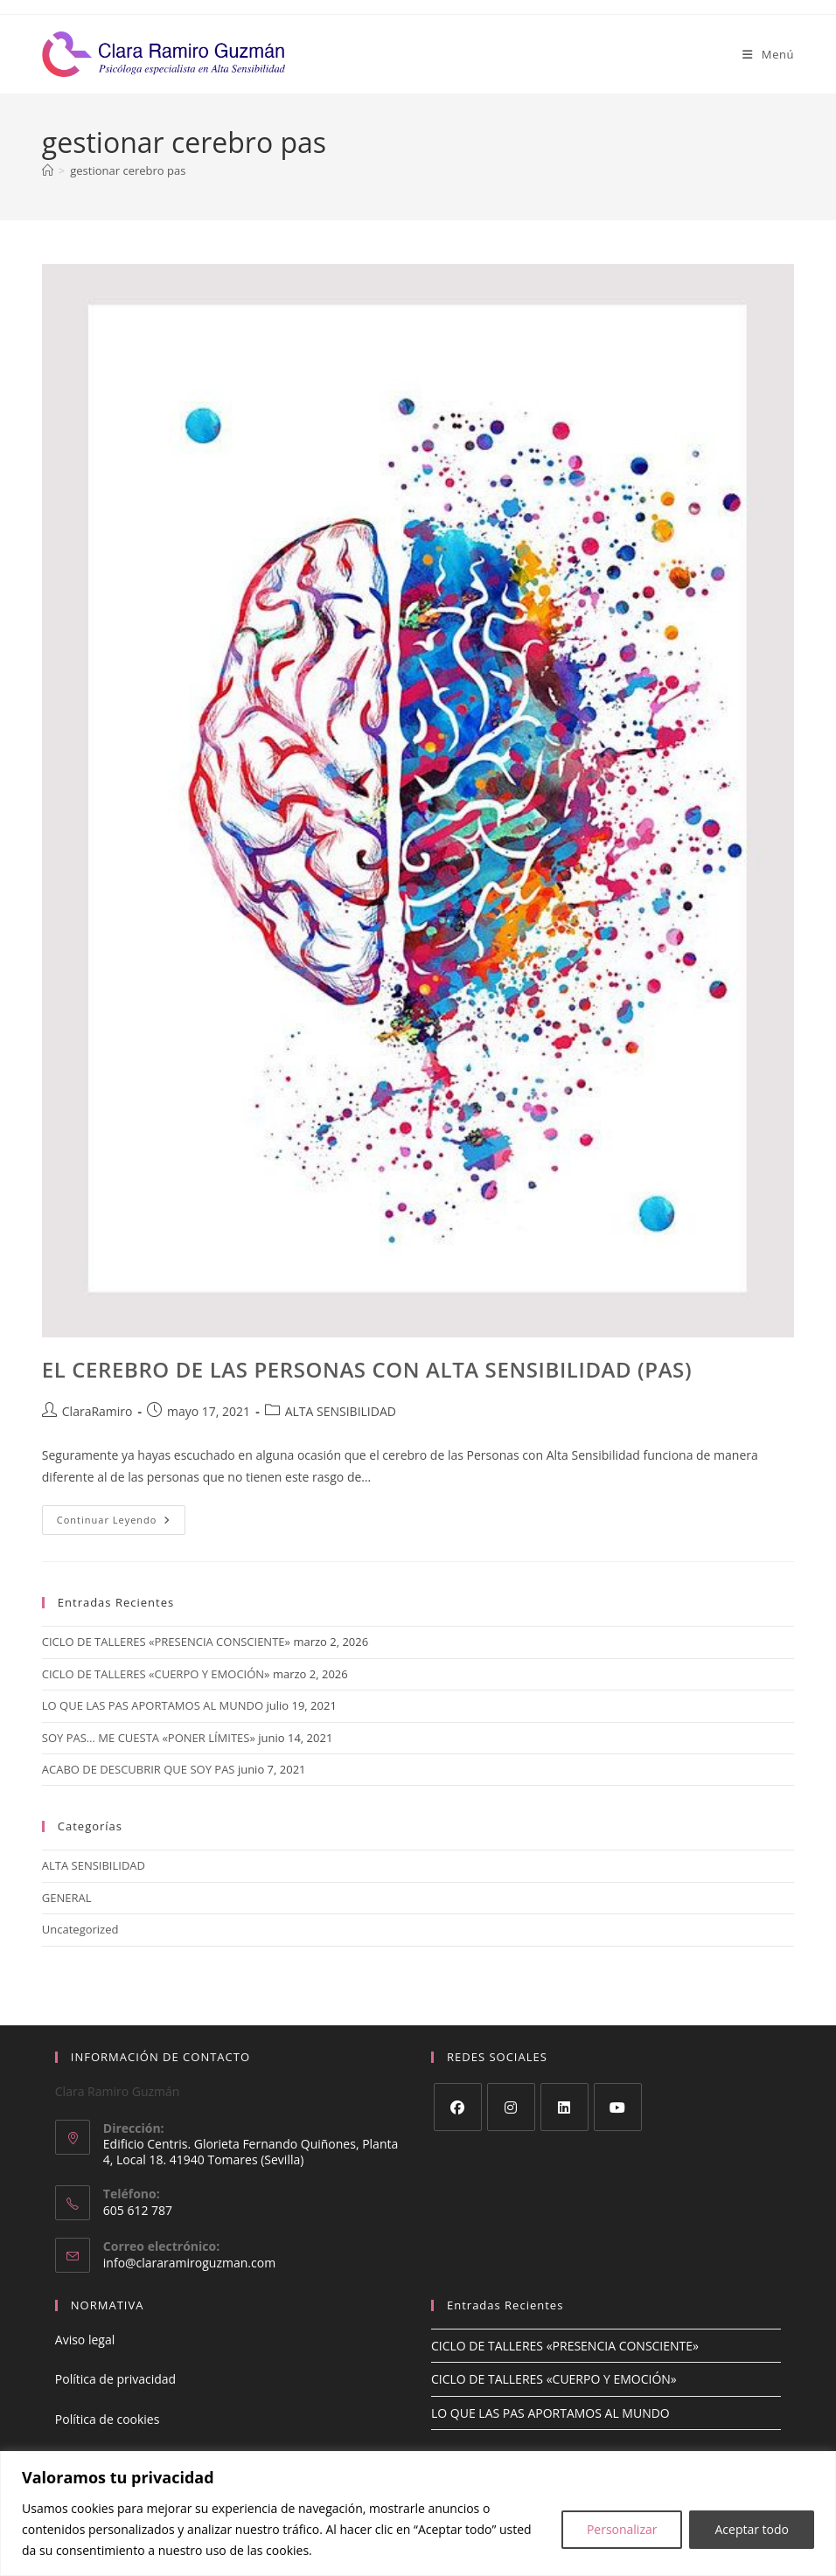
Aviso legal (85, 2339)
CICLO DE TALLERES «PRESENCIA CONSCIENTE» (166, 1641)
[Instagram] (511, 2107)
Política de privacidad (115, 2379)
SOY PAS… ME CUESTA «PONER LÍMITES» (148, 1738)
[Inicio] (47, 170)
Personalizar (622, 2529)
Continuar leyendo (121, 1515)
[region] (418, 2513)
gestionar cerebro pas (127, 170)
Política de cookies (107, 2419)
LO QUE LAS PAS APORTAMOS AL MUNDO (152, 1705)
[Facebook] (458, 2107)
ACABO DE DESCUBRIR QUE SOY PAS (138, 1769)
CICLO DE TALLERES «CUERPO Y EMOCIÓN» (156, 1674)
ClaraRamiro (97, 1411)
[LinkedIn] (564, 2107)
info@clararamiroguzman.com (189, 2262)
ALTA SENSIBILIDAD (340, 1411)
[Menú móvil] (768, 54)
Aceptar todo (751, 2529)
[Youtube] (618, 2107)
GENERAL (67, 1898)
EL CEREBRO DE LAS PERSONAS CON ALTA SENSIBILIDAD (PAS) (367, 1369)
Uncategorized (80, 1929)
